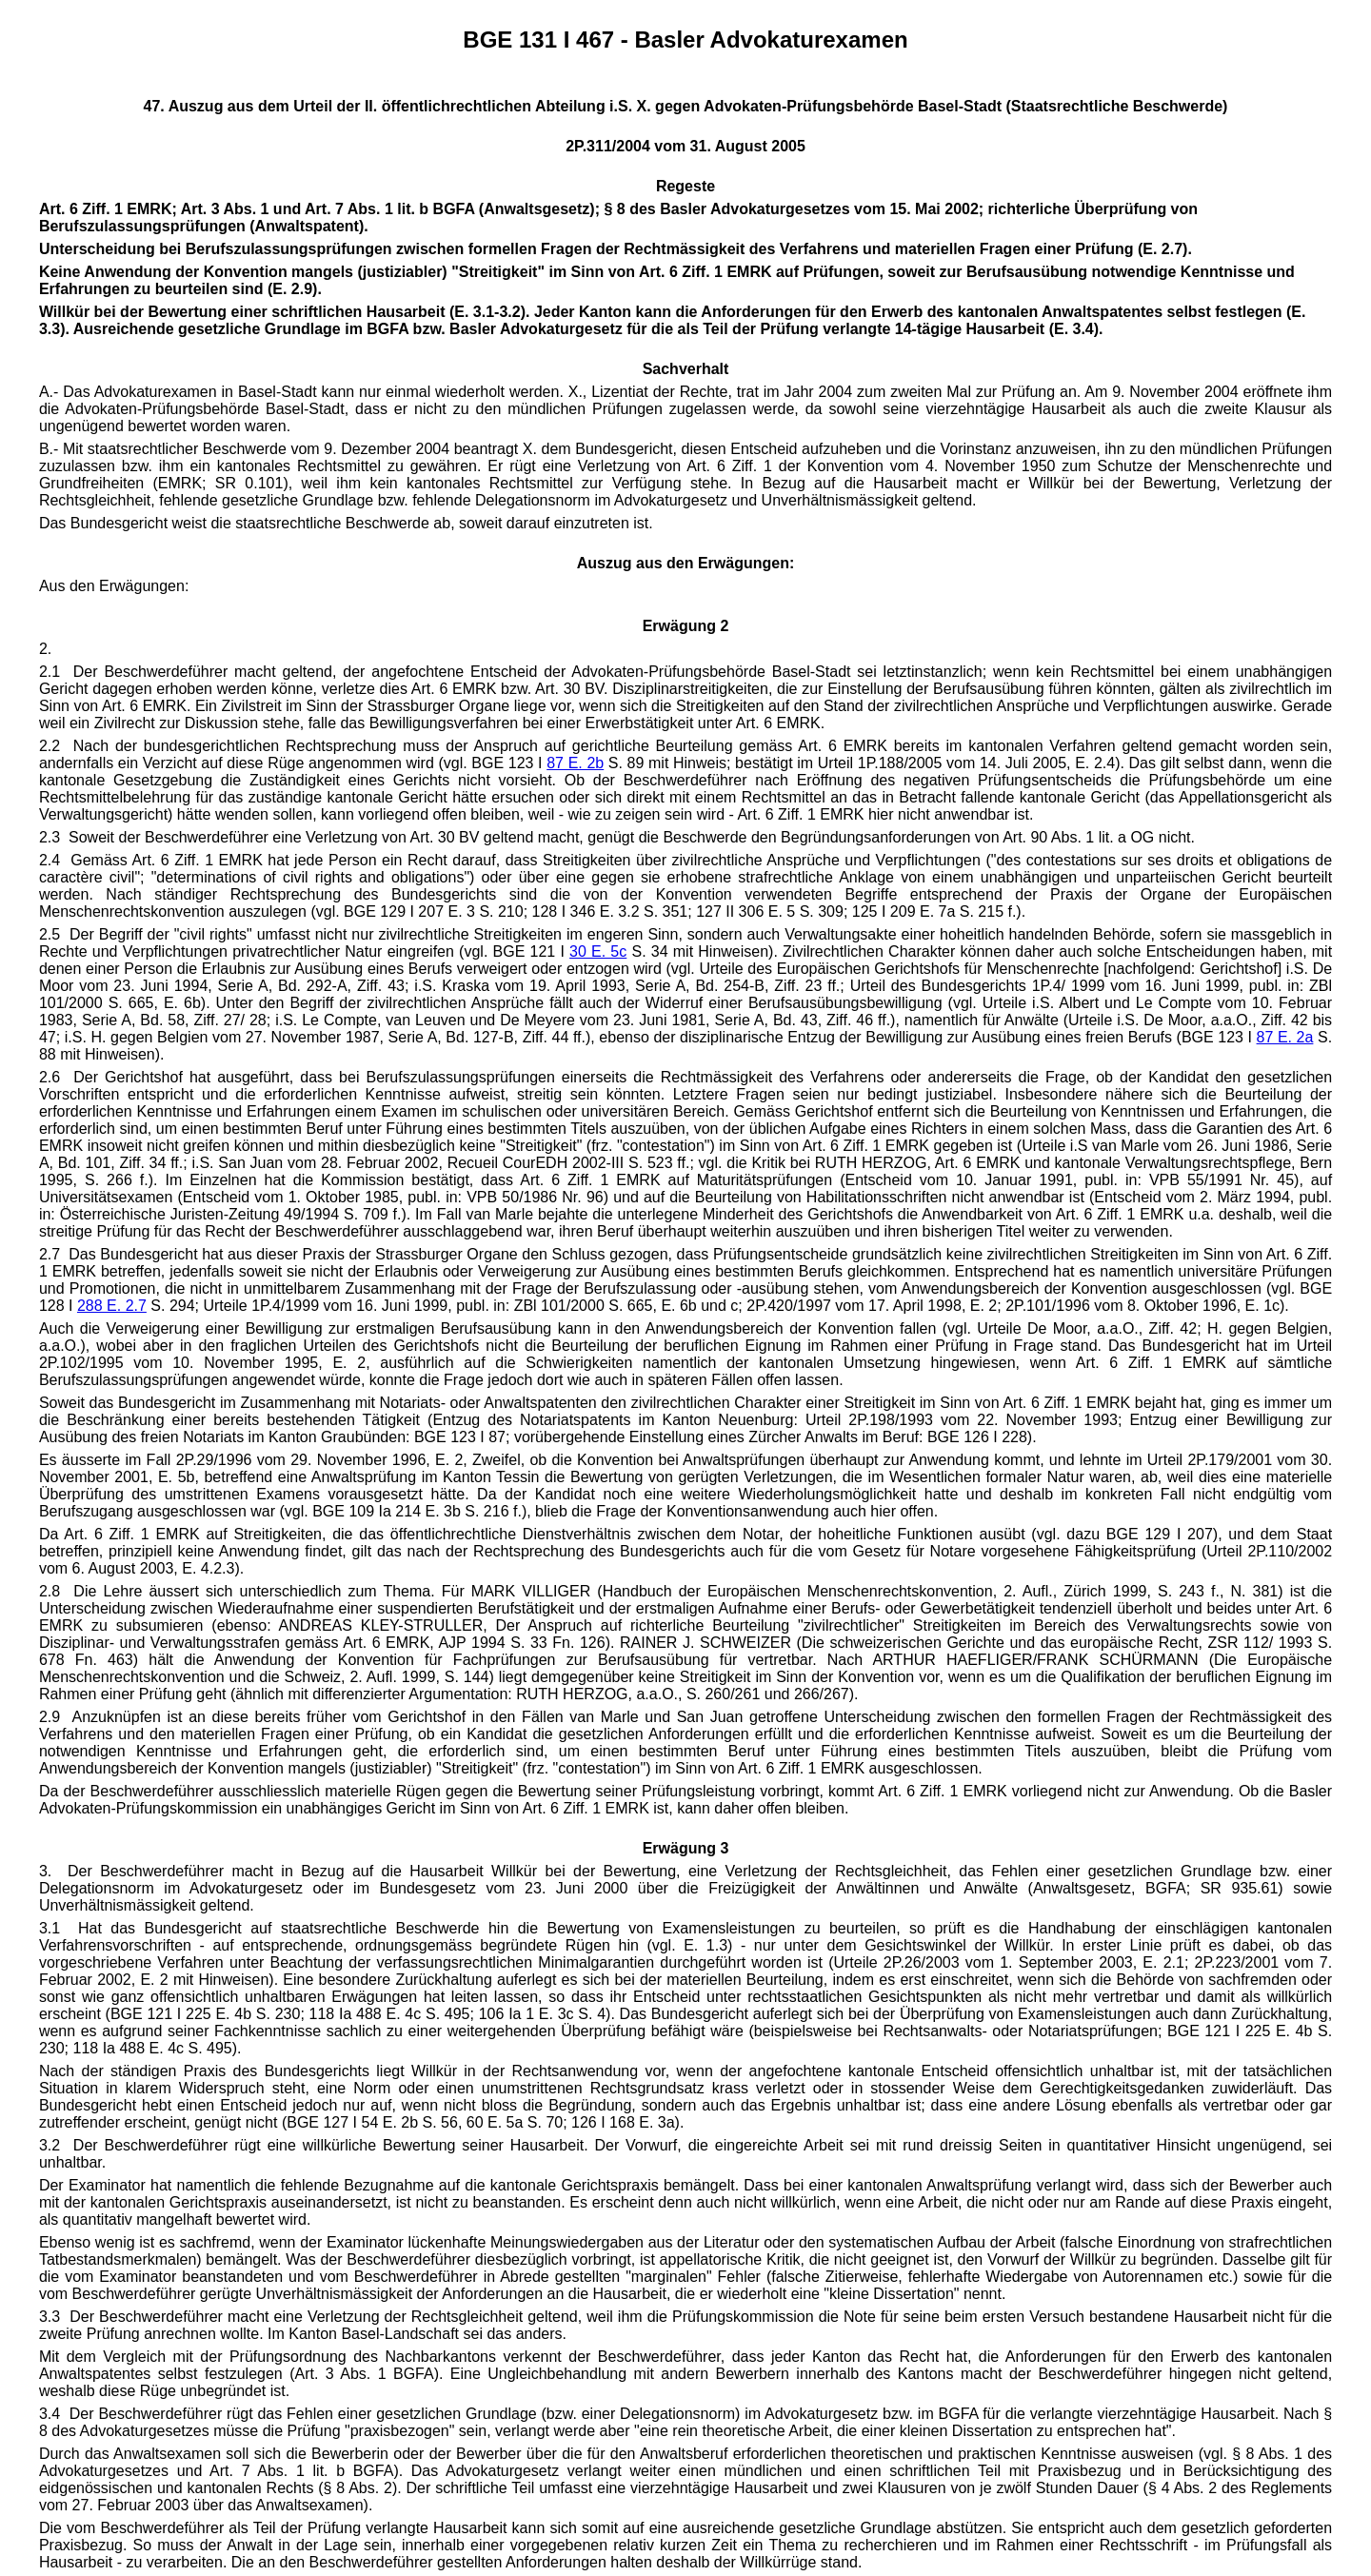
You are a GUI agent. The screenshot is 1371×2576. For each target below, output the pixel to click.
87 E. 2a (1285, 1037)
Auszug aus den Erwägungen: (685, 563)
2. (45, 649)
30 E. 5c (597, 951)
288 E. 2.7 (112, 1306)
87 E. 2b (575, 763)
